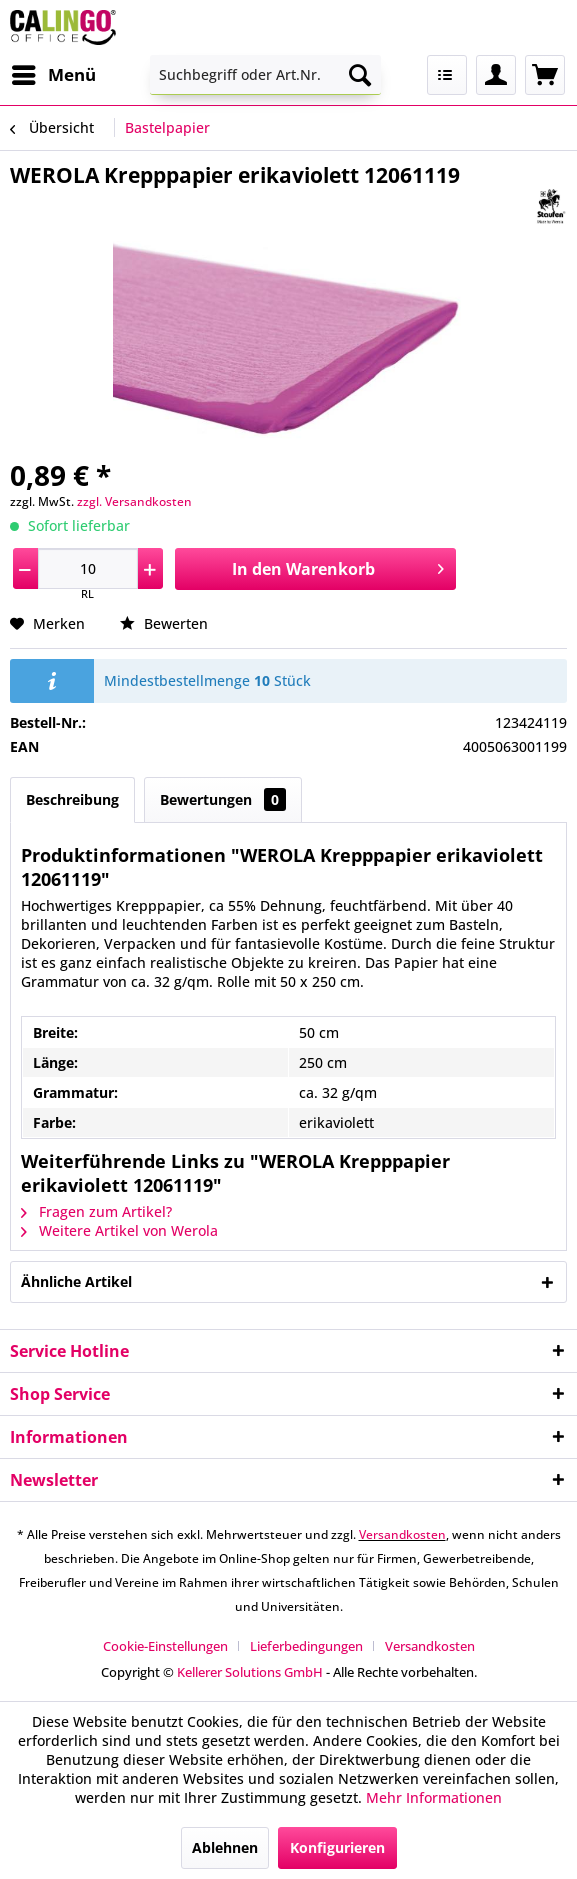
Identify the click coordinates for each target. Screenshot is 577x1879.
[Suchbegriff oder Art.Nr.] (265, 75)
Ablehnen (225, 1847)
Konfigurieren (337, 1847)
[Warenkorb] (545, 75)
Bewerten (164, 623)
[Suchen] (360, 75)
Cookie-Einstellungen (165, 1646)
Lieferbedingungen (306, 1646)
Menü (54, 72)
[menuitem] (53, 75)
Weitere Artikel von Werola (119, 1230)
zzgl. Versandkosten (134, 501)
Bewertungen (223, 799)
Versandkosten (402, 1534)
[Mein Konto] (496, 75)
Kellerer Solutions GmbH (250, 1672)
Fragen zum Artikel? (96, 1211)
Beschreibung (72, 799)
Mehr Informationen (434, 1797)
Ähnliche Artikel (76, 1281)
